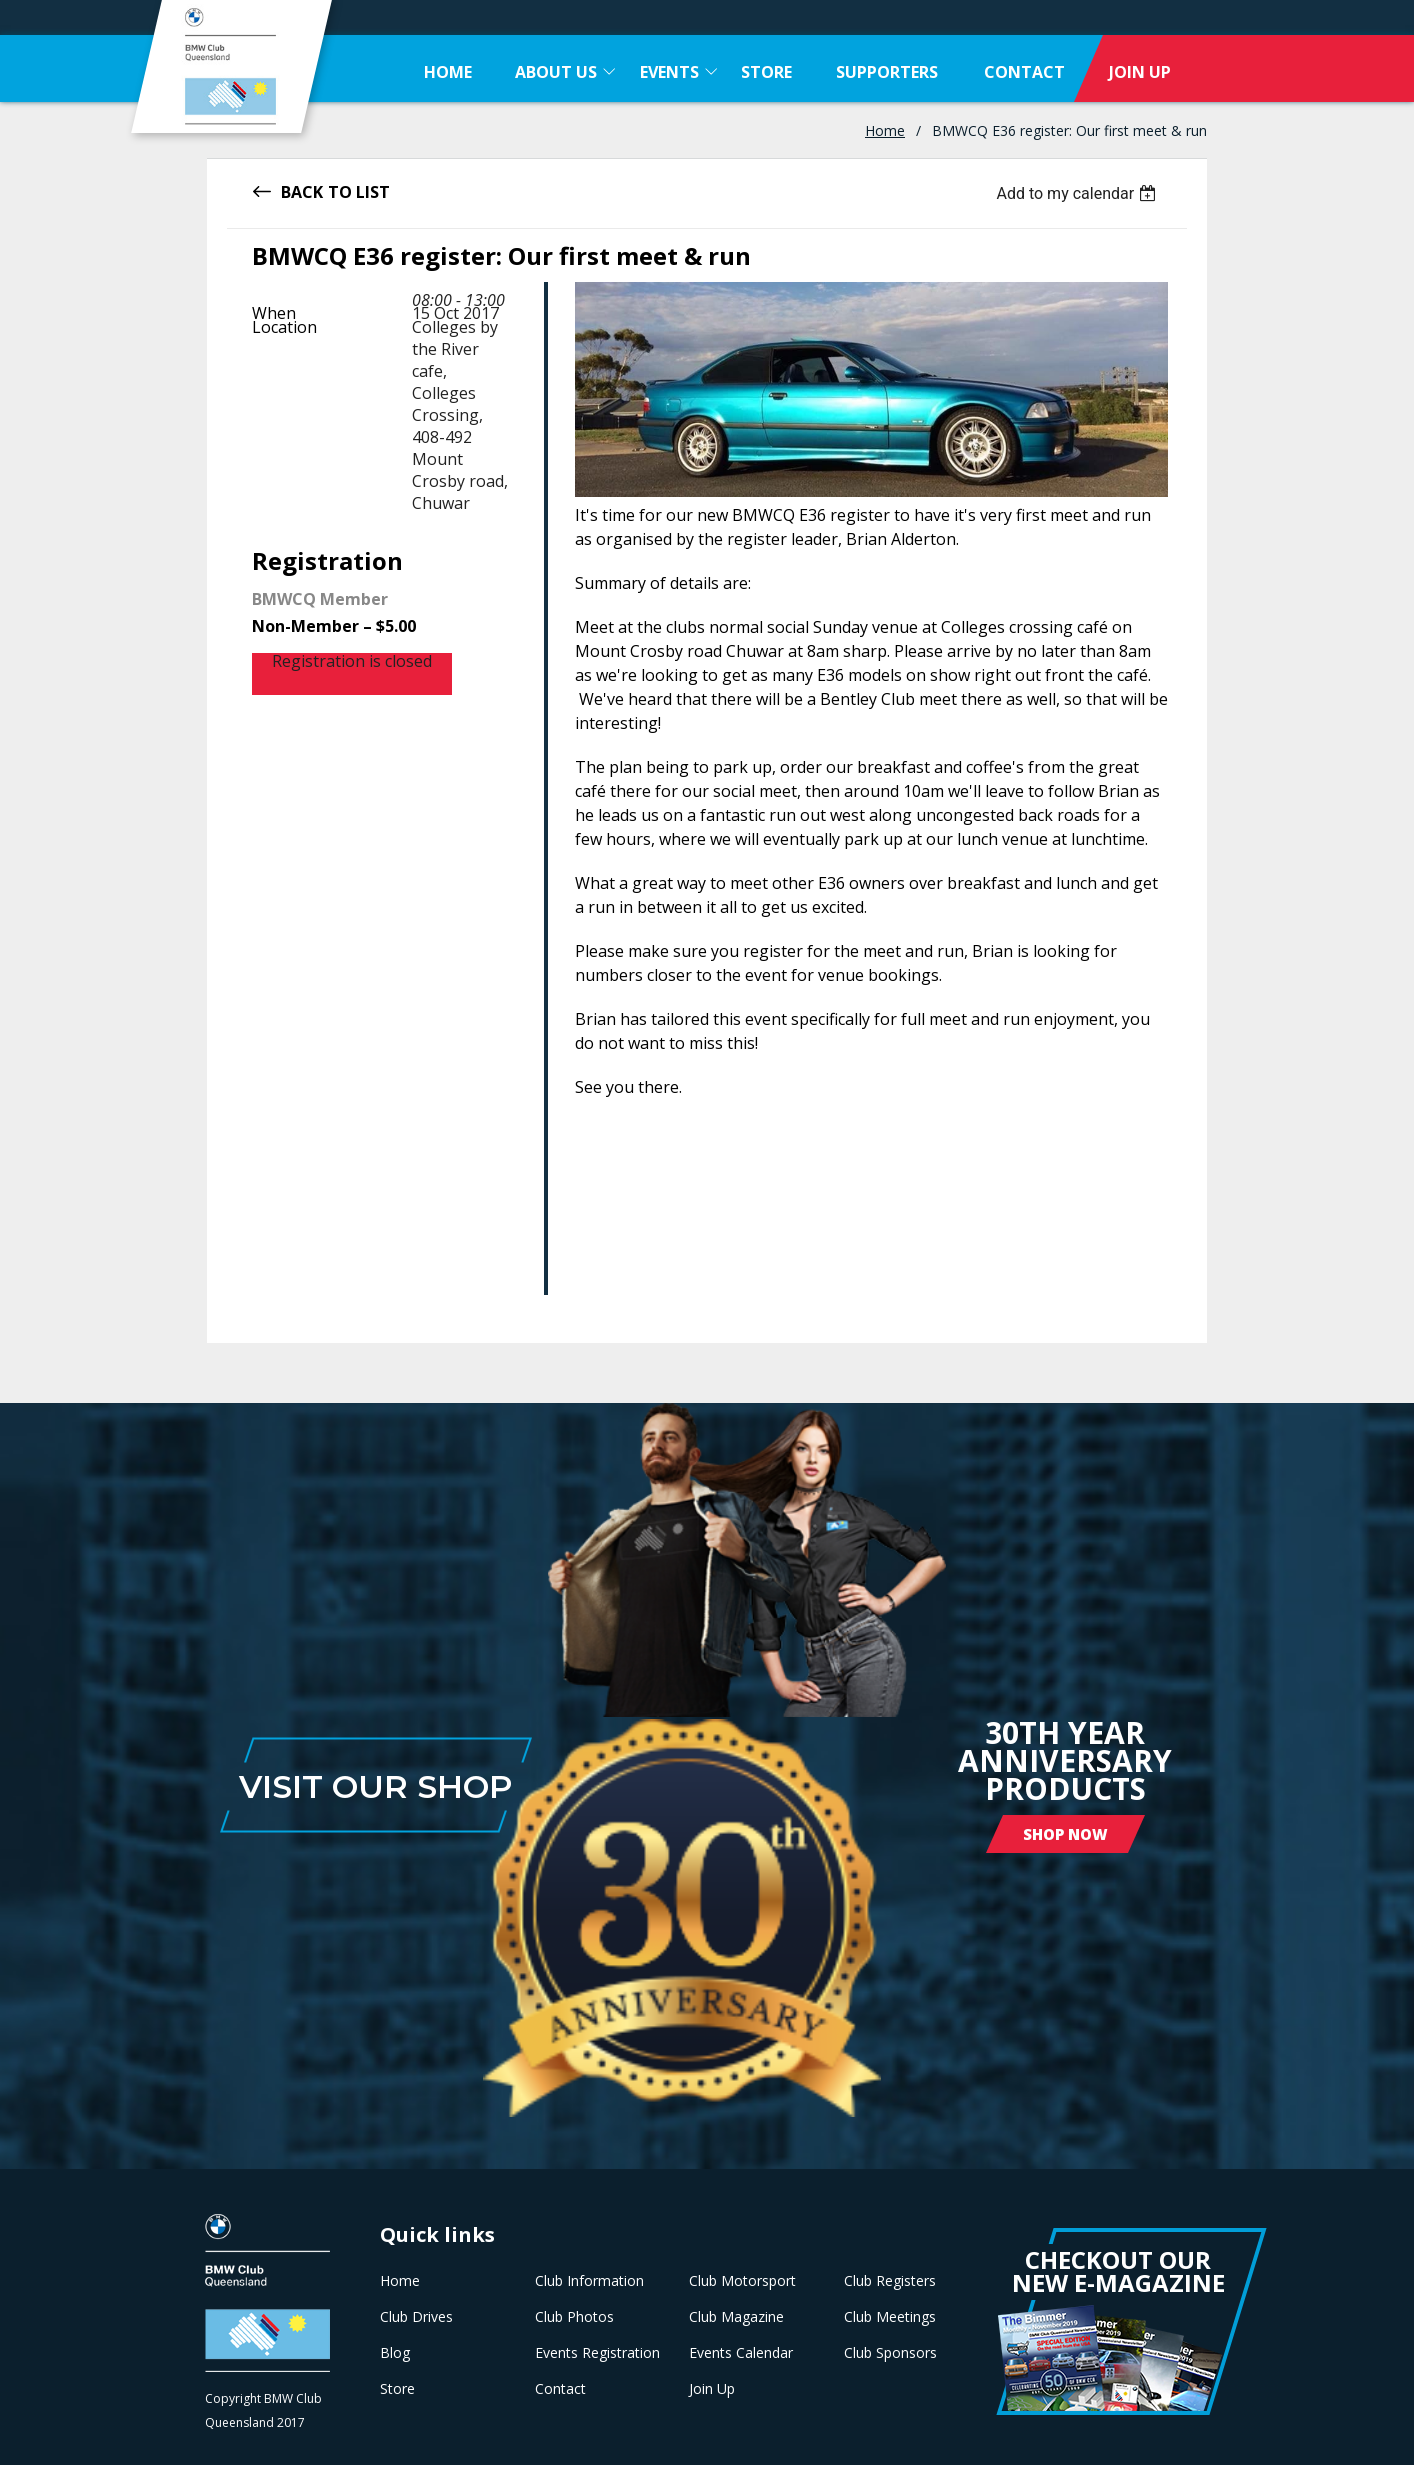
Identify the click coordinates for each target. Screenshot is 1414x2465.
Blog (395, 2353)
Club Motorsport (742, 2281)
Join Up (712, 2389)
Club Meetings (890, 2317)
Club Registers (890, 2281)
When (274, 313)
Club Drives (416, 2317)
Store (397, 2389)
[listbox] (1078, 193)
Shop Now (1065, 1834)
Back (302, 190)
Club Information (589, 2281)
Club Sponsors (890, 2353)
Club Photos (574, 2317)
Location (284, 327)
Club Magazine (736, 2317)
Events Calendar (741, 2353)
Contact (560, 2389)
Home (885, 130)
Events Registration (597, 2353)
